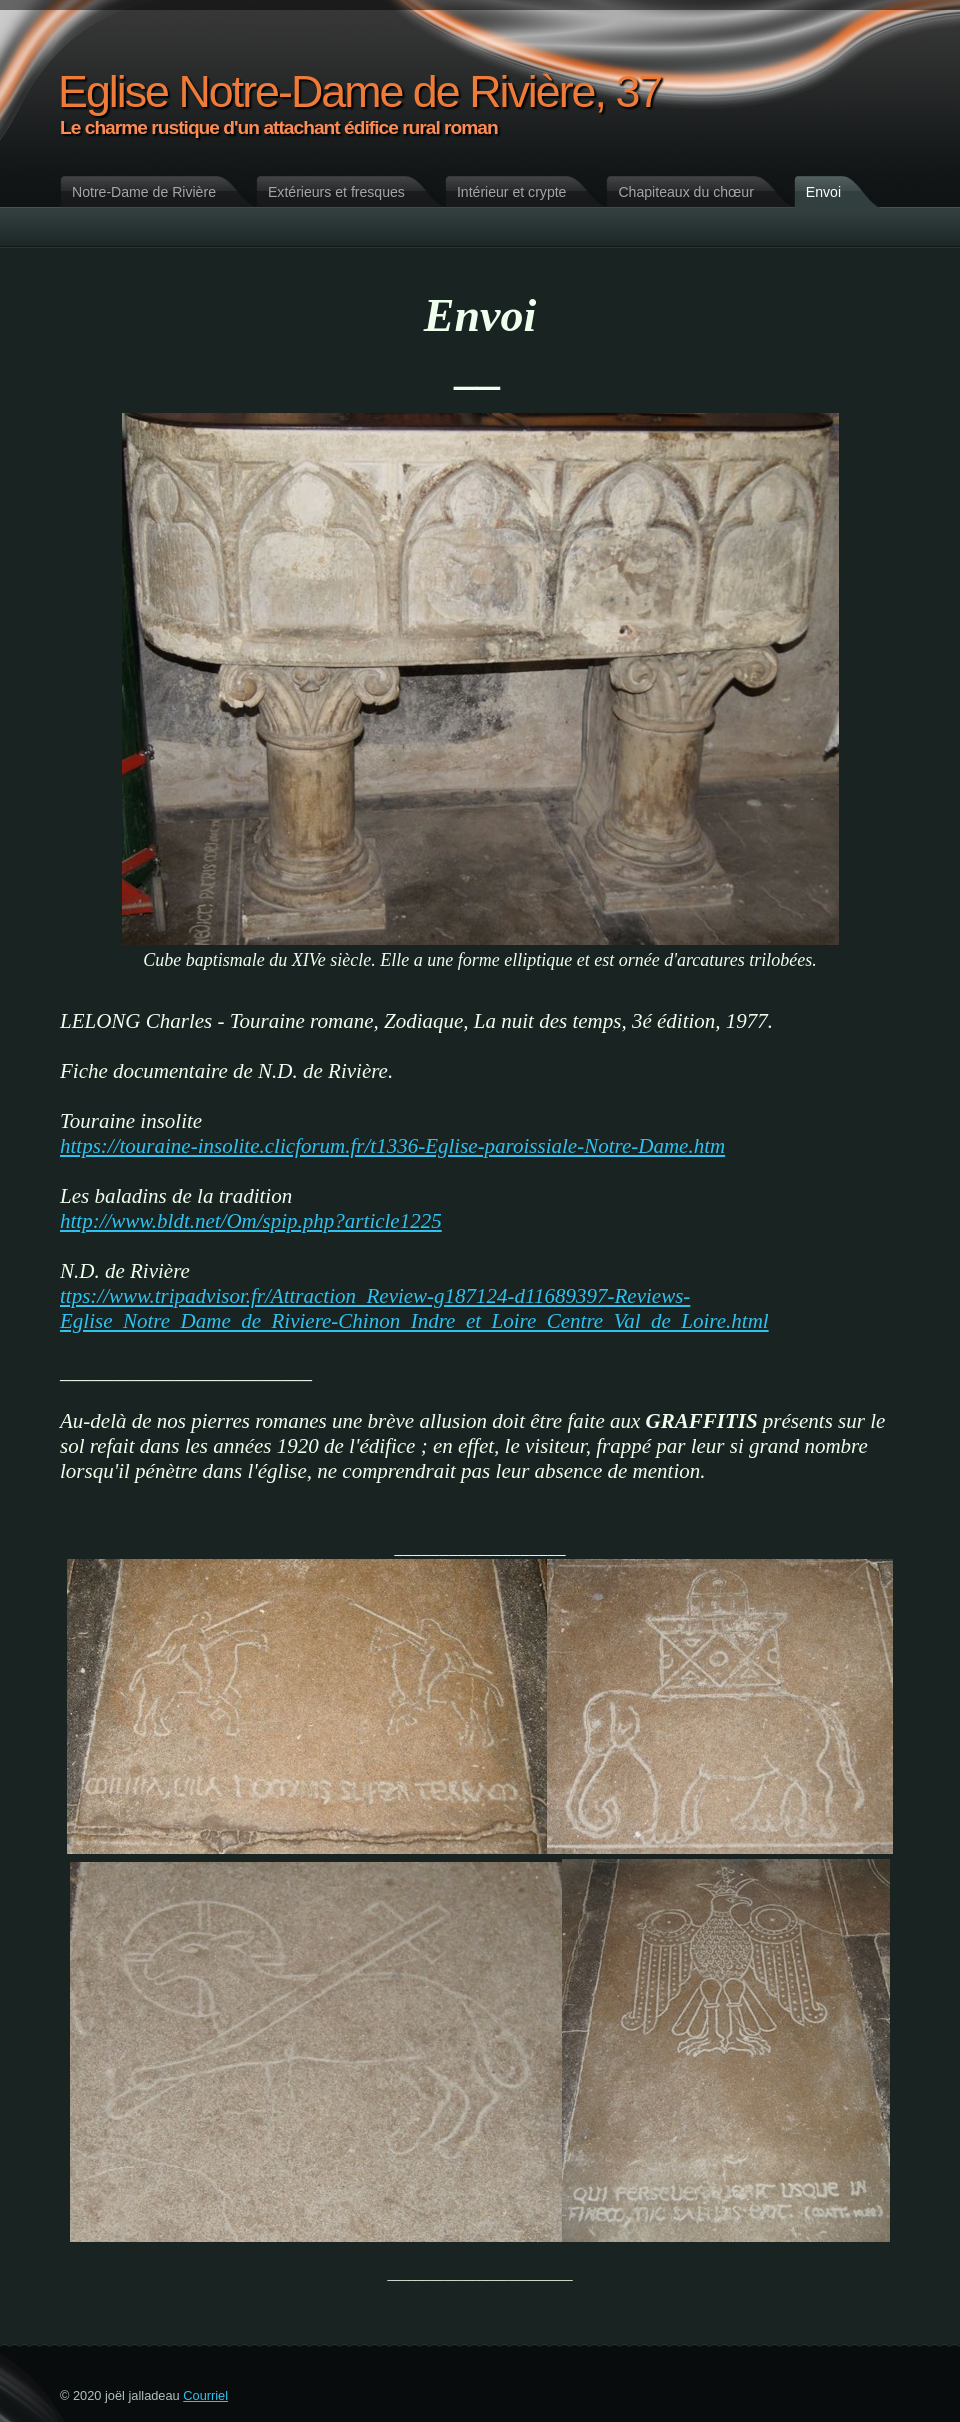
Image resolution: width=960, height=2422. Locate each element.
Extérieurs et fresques (336, 192)
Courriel (205, 2395)
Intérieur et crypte (512, 192)
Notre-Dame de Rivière (144, 192)
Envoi (823, 192)
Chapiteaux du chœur (685, 192)
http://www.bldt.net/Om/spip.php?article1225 (251, 1221)
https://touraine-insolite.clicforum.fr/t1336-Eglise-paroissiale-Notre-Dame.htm (392, 1146)
